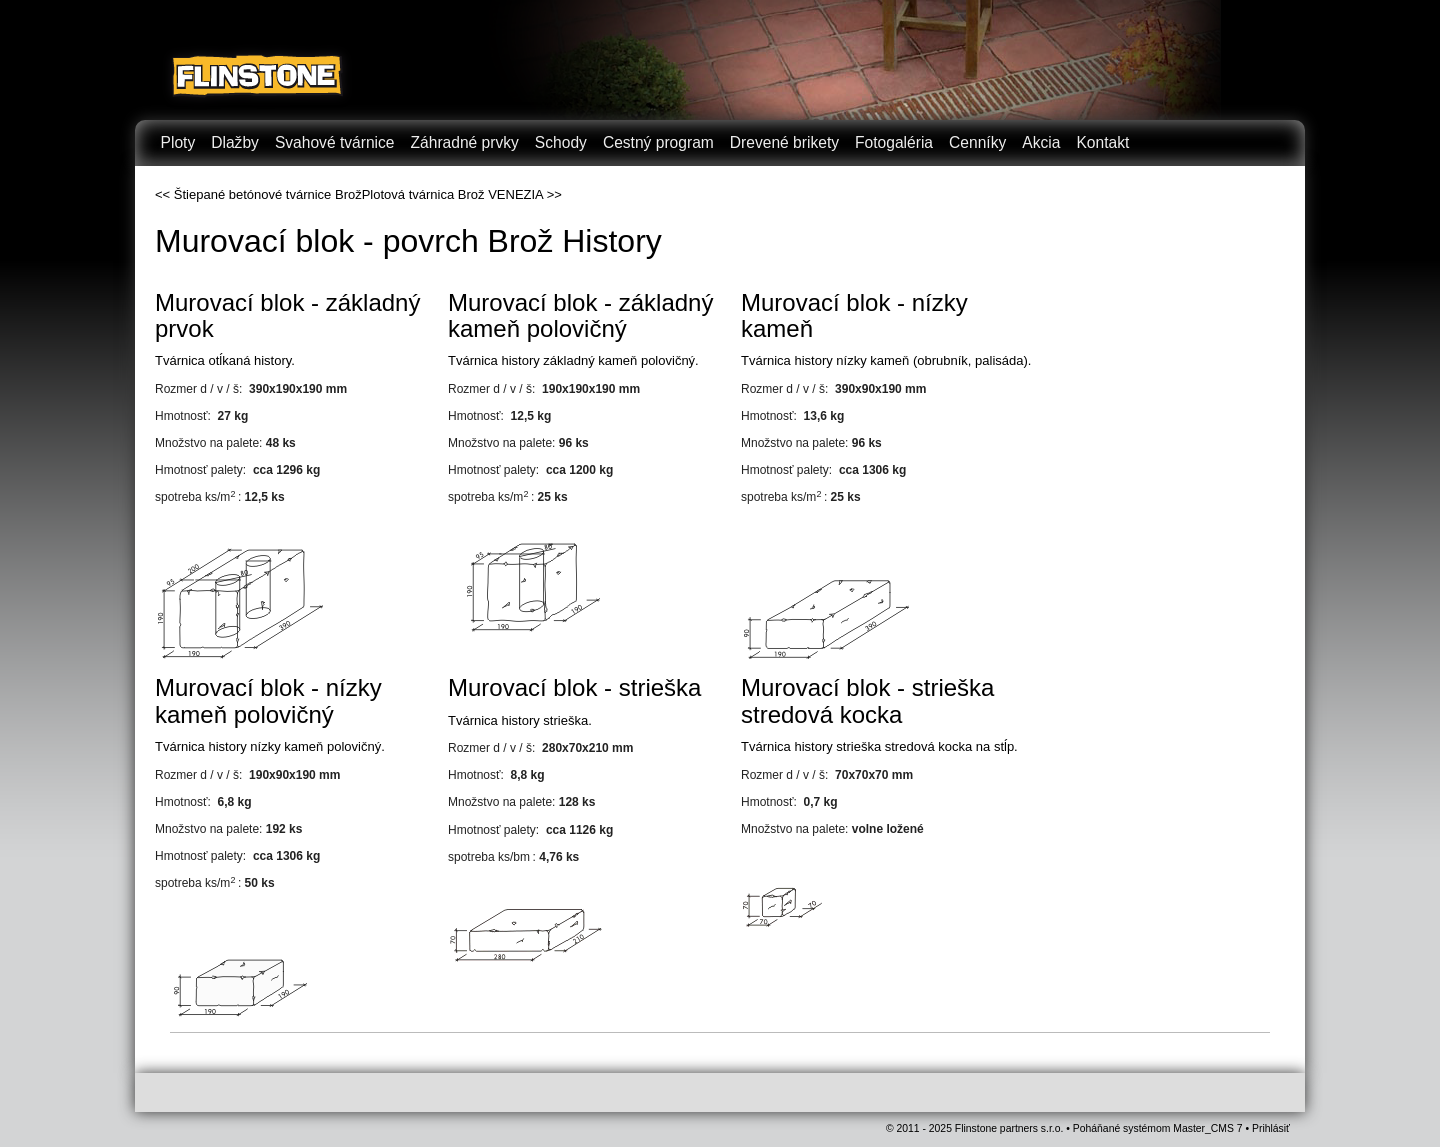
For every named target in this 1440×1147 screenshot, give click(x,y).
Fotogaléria (894, 142)
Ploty (178, 142)
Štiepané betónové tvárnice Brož (268, 194)
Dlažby (235, 142)
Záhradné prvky (465, 142)
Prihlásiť (1271, 1128)
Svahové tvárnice (335, 142)
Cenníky (977, 142)
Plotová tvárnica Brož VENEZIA (452, 194)
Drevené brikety (784, 142)
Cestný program (658, 142)
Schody (561, 142)
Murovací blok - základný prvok (287, 315)
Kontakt (1102, 142)
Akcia (1041, 142)
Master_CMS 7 (1207, 1128)
